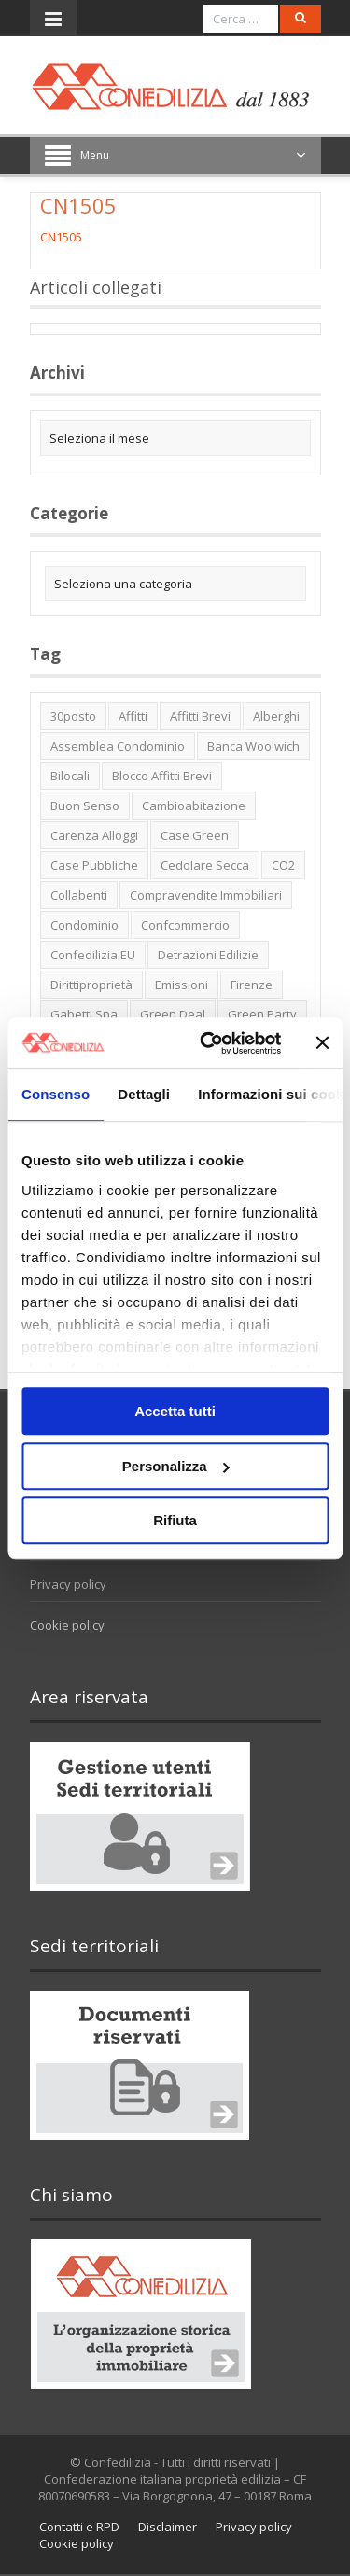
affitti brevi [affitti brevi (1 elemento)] (200, 716)
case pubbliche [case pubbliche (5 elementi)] (94, 865)
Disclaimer (167, 2526)
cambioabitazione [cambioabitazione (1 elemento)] (193, 805)
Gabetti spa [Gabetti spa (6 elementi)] (84, 1014)
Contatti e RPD (79, 2526)
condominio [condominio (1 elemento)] (84, 924)
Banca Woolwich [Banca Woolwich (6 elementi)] (253, 745)
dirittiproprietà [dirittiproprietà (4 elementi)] (91, 984)
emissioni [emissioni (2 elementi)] (181, 984)
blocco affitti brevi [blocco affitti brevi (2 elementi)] (162, 775)
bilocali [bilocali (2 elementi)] (70, 775)
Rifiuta (175, 1520)
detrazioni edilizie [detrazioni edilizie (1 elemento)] (208, 954)
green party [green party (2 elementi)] (262, 1014)
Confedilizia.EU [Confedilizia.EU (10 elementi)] (92, 954)
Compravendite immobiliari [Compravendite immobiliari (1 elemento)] (206, 895)
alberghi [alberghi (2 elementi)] (276, 716)
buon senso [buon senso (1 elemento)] (84, 805)
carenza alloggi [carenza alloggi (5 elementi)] (94, 835)
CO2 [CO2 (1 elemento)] (283, 865)
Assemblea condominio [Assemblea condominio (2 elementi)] (117, 745)
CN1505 (61, 236)
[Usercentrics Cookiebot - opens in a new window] (208, 1043)
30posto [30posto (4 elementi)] (73, 716)
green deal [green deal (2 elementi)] (172, 1014)
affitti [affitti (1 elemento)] (133, 716)
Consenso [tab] (55, 1094)
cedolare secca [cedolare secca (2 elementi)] (205, 865)
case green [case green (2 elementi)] (195, 835)
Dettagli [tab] (144, 1094)
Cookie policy (67, 1625)
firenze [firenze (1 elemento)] (252, 984)
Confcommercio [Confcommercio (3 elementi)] (185, 924)
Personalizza (176, 1466)
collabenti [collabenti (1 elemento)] (78, 895)
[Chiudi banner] (322, 1043)
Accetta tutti (175, 1411)
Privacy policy (68, 1584)
